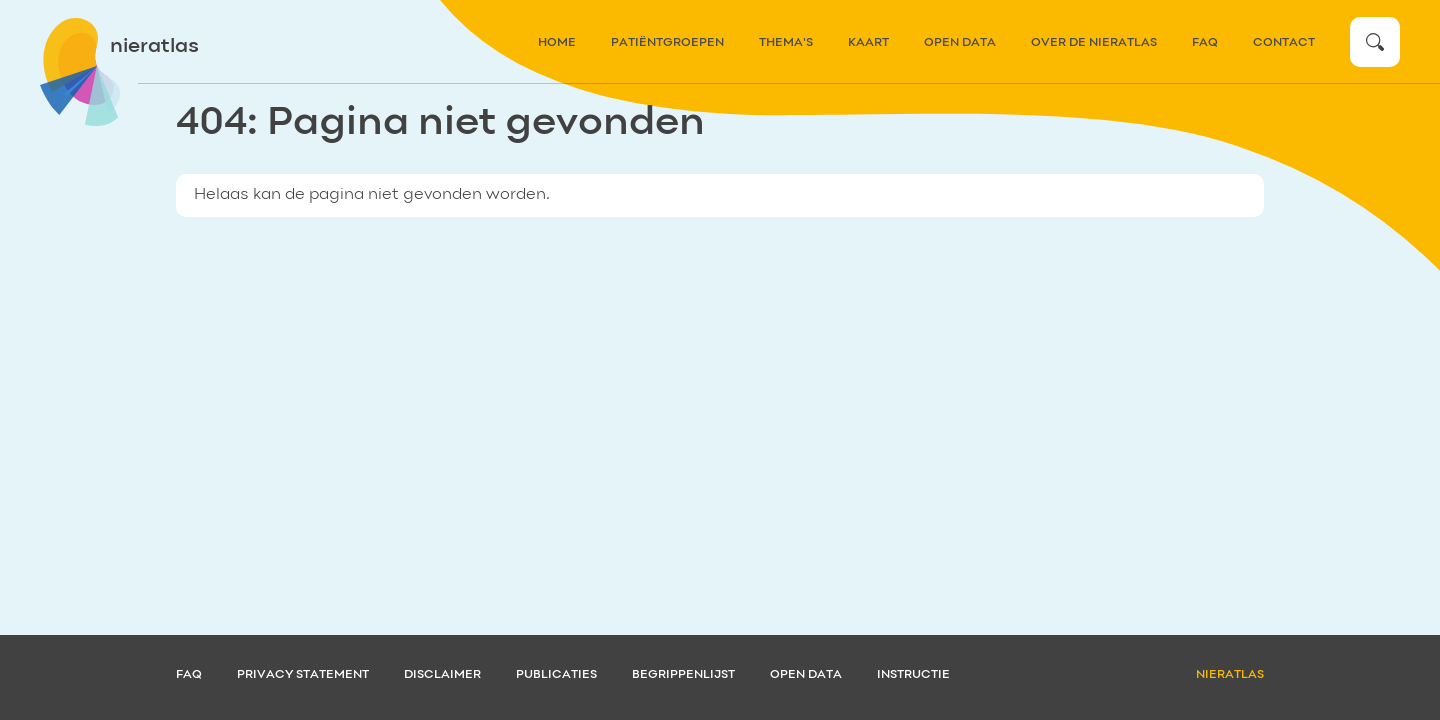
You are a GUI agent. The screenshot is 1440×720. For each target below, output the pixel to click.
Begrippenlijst (683, 675)
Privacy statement (303, 675)
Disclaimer (442, 675)
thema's (786, 43)
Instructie (913, 675)
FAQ (1205, 43)
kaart (868, 43)
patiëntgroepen (667, 43)
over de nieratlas (1094, 43)
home (557, 43)
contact (1284, 43)
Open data (960, 43)
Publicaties (556, 675)
